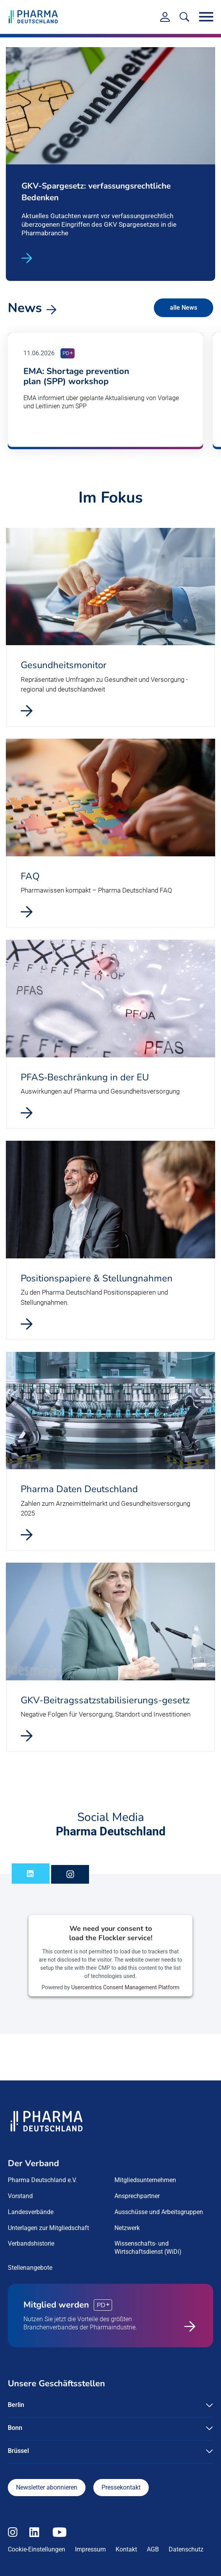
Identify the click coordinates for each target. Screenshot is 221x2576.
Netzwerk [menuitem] (127, 2227)
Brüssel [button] (18, 2450)
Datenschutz (186, 2549)
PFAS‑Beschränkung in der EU (85, 1076)
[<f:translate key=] (184, 17)
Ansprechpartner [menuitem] (137, 2195)
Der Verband (33, 2163)
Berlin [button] (16, 2404)
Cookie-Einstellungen (36, 2549)
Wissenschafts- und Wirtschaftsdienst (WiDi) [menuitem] (148, 2247)
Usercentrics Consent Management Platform (125, 1987)
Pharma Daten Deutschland (79, 1488)
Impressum (90, 2549)
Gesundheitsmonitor (64, 664)
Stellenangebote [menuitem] (30, 2267)
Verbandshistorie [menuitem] (31, 2243)
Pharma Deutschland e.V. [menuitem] (42, 2179)
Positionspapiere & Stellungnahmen (97, 1277)
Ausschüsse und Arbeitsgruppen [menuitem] (158, 2211)
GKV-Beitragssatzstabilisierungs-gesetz (105, 1699)
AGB (153, 2549)
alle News (183, 307)
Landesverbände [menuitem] (30, 2211)
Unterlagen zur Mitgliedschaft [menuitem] (48, 2227)
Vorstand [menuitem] (20, 2195)
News (25, 307)
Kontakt (126, 2549)
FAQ (30, 875)
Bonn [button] (15, 2427)
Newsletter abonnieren (46, 2487)
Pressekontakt (121, 2487)
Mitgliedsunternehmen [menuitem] (145, 2179)
